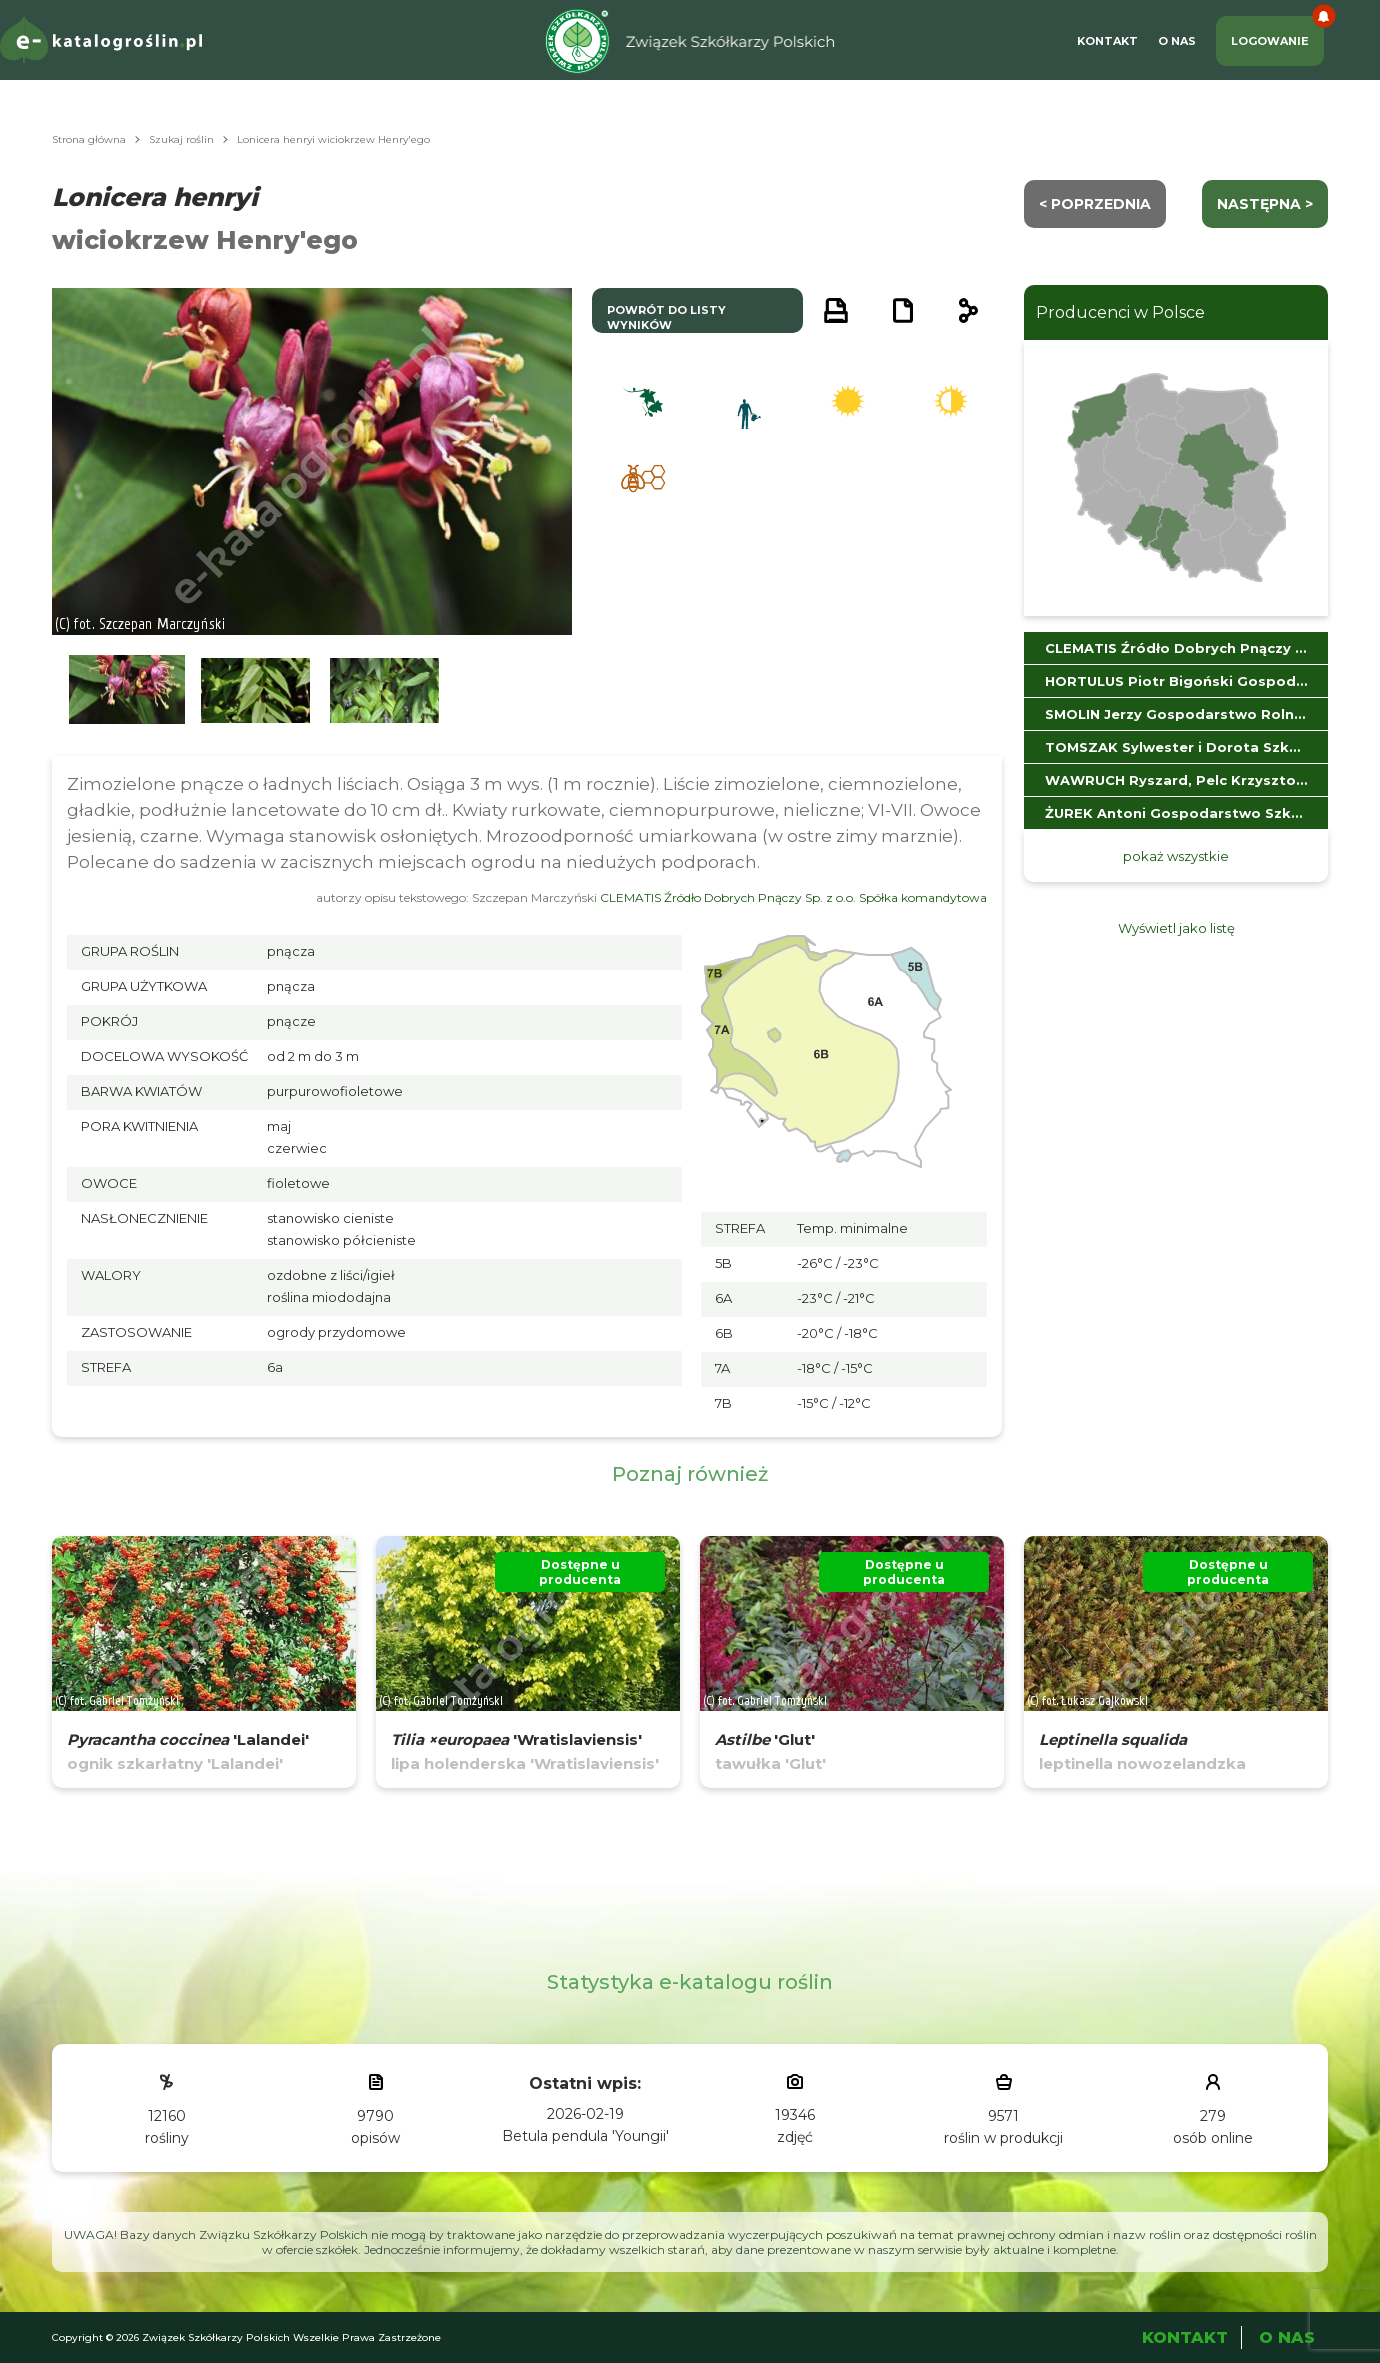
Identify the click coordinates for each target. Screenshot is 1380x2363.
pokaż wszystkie (1176, 856)
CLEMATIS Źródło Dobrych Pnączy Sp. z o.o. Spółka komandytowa (793, 897)
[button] (127, 690)
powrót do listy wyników (666, 317)
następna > (1265, 204)
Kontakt (1107, 41)
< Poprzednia (1095, 204)
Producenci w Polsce (1120, 312)
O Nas (1177, 41)
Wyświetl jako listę (1176, 928)
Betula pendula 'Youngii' (585, 2136)
